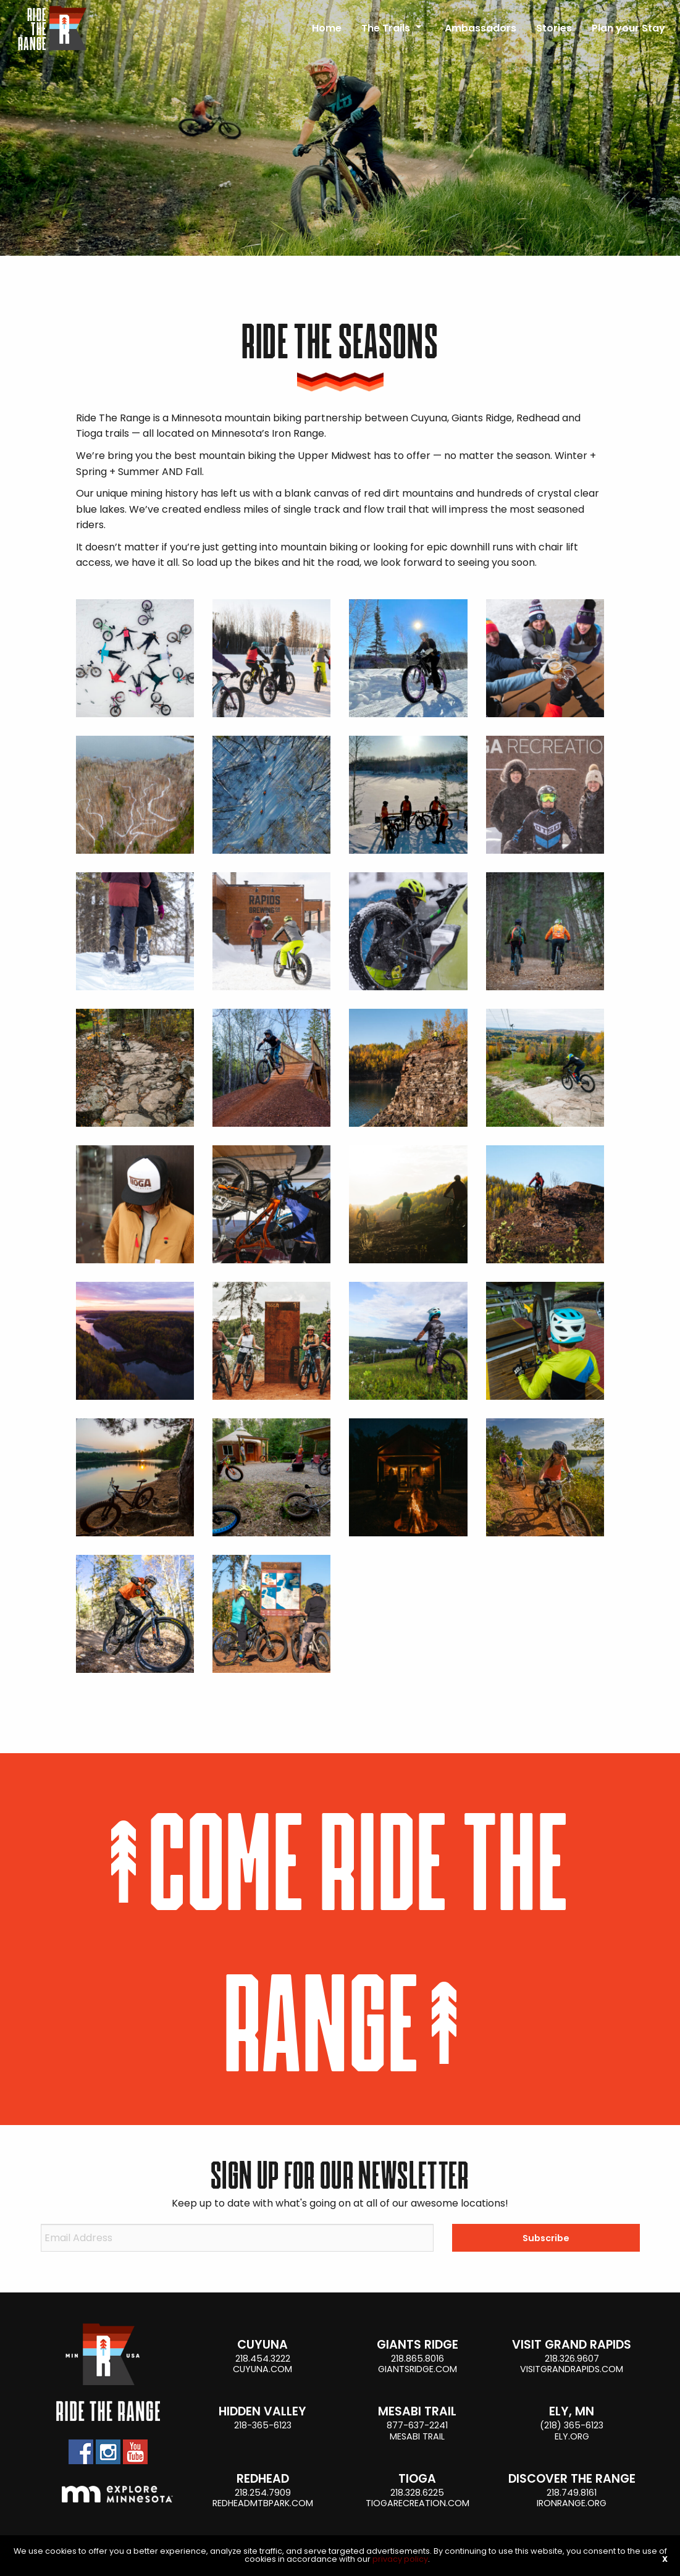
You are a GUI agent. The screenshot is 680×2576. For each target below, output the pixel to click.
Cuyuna (262, 2345)
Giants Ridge (417, 2345)
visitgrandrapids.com (571, 2369)
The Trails (385, 28)
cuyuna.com (262, 2369)
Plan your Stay (628, 28)
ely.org (572, 2436)
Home (327, 28)
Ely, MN (571, 2411)
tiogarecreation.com (417, 2503)
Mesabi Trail (417, 2411)
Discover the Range (572, 2479)
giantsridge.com (417, 2369)
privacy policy (400, 2559)
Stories (554, 28)
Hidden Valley (262, 2411)
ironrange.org (572, 2503)
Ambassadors (480, 28)
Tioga (417, 2479)
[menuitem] (326, 23)
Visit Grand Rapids (571, 2345)
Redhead (263, 2479)
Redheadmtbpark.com (262, 2503)
